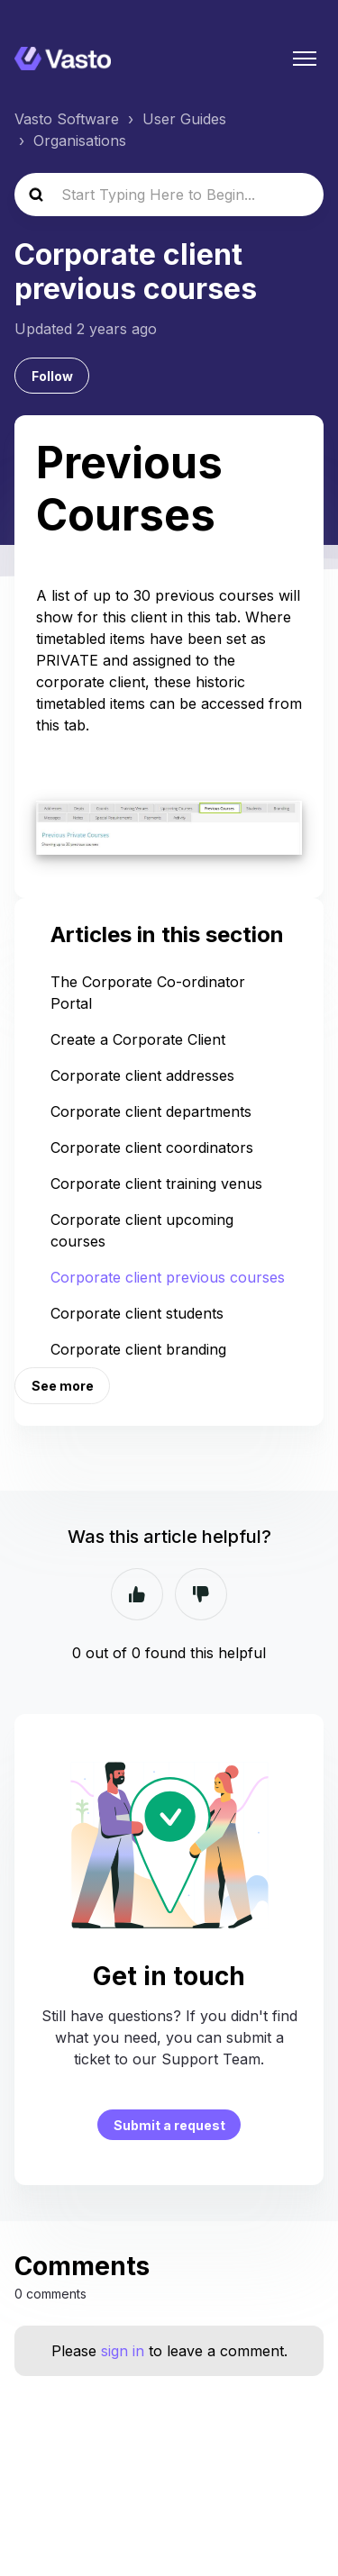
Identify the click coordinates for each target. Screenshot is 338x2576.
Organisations (79, 141)
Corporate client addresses (142, 1075)
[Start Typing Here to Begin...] (169, 194)
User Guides (184, 119)
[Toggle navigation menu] (305, 58)
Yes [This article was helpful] (137, 1594)
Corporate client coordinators (151, 1147)
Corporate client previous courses (167, 1277)
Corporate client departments (150, 1111)
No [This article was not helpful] (201, 1594)
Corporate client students (137, 1313)
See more (63, 1385)
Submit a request (169, 2125)
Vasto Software (66, 119)
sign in (122, 2351)
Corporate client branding (138, 1349)
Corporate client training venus (156, 1184)
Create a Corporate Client (137, 1039)
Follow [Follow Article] (52, 376)
